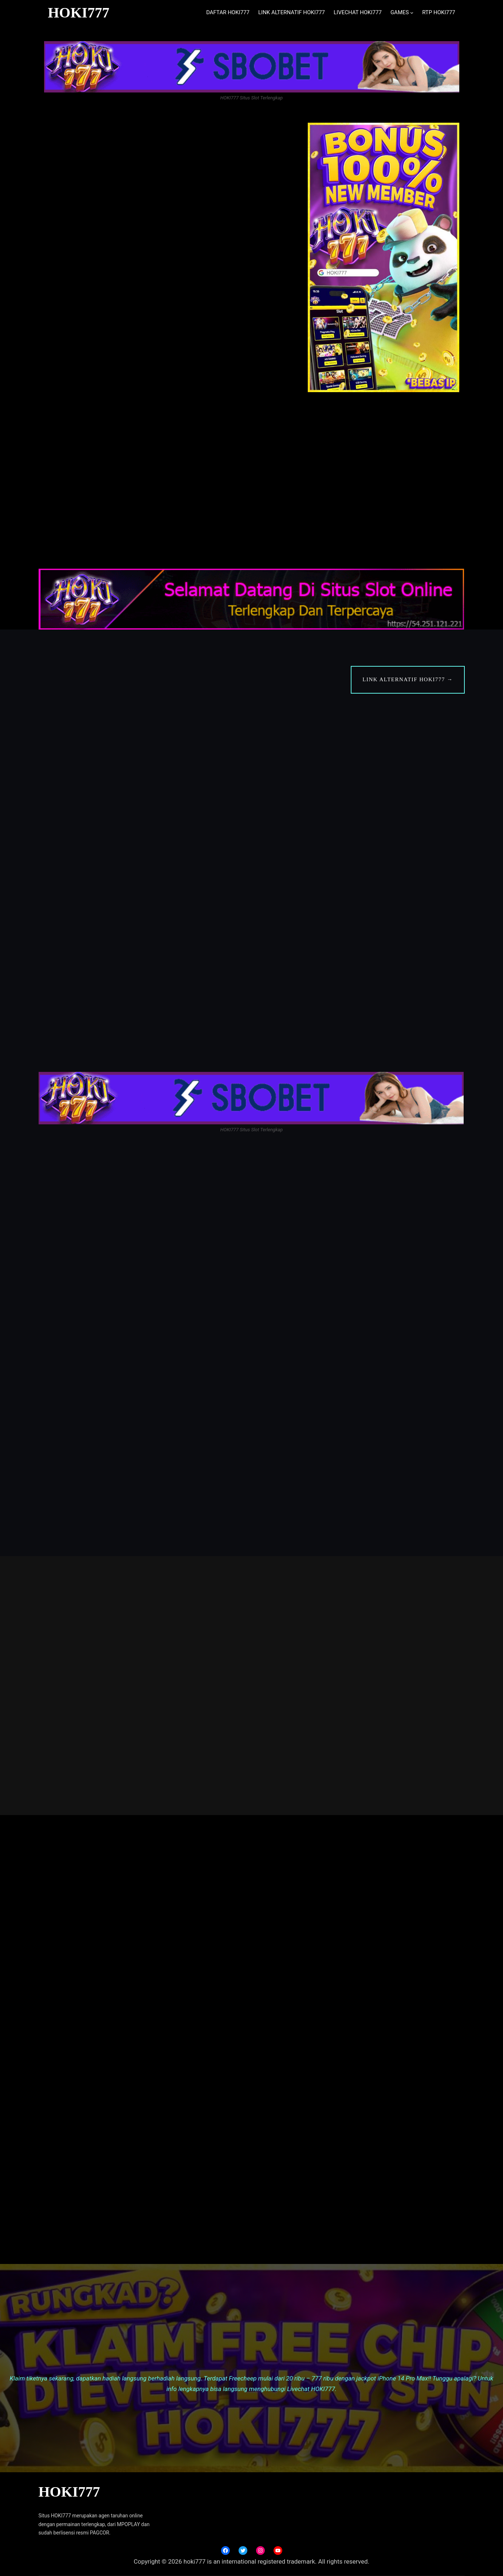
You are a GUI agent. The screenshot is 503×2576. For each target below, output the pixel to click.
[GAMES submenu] (411, 12)
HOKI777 (78, 12)
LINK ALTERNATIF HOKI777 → (407, 679)
